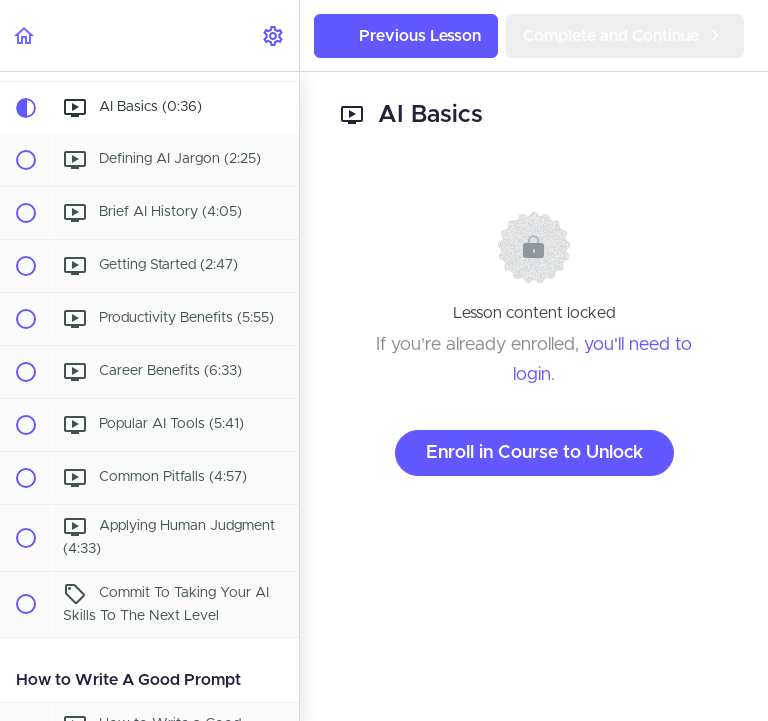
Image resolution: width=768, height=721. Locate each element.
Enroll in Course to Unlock (534, 453)
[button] (25, 35)
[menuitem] (274, 35)
